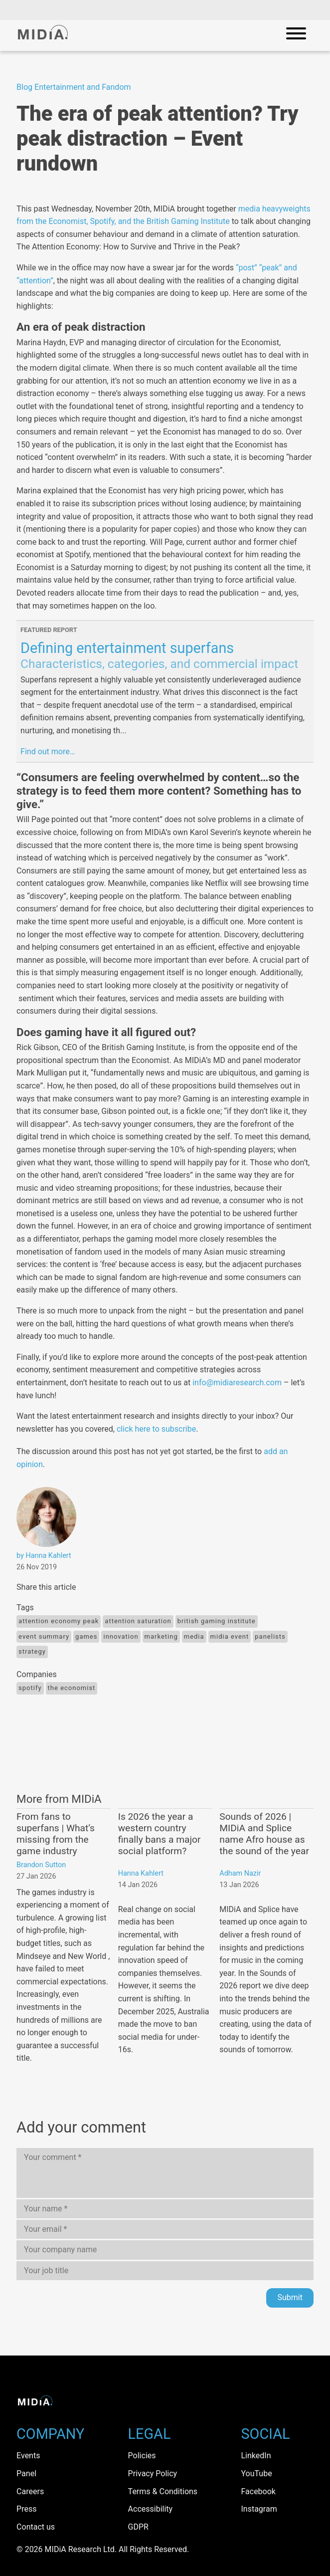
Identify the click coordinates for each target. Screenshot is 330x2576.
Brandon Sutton (41, 1865)
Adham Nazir (240, 1873)
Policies (142, 2455)
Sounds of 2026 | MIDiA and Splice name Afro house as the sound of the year (264, 1834)
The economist (72, 1688)
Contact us (35, 2527)
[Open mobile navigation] (296, 35)
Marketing (161, 1636)
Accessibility (150, 2509)
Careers (30, 2491)
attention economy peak (58, 1621)
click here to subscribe (156, 1429)
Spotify (30, 1688)
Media (194, 1636)
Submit (289, 2297)
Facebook (258, 2491)
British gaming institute (216, 1621)
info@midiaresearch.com (237, 1382)
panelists (270, 1636)
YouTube (256, 2473)
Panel (26, 2473)
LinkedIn (256, 2455)
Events (28, 2455)
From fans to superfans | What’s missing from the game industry (55, 1834)
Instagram (259, 2509)
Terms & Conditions (163, 2491)
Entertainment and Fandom (82, 87)
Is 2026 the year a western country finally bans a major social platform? (159, 1834)
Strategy (32, 1651)
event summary (43, 1636)
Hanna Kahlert (141, 1873)
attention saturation (138, 1621)
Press (26, 2509)
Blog (24, 87)
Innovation (120, 1636)
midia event (229, 1636)
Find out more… (47, 751)
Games (86, 1636)
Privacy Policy (152, 2473)
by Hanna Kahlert (43, 1555)
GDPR (138, 2527)
